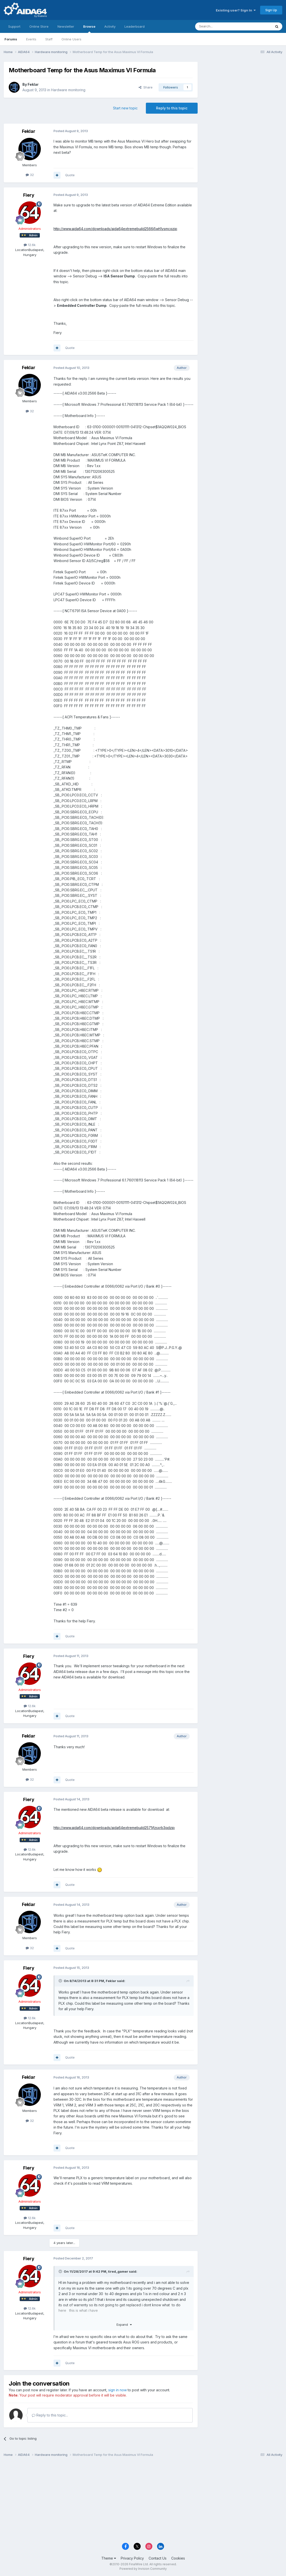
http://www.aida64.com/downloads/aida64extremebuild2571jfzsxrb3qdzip (114, 1828)
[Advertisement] (242, 95)
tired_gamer (118, 2271)
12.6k (30, 245)
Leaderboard (134, 26)
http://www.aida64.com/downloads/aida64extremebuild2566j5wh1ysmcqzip (115, 229)
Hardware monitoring (68, 90)
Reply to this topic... (50, 2415)
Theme (108, 2558)
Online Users (71, 39)
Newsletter (65, 26)
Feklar (33, 84)
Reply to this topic (171, 108)
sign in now (117, 2390)
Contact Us (158, 2558)
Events (31, 39)
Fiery (28, 195)
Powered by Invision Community (143, 2569)
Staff (49, 39)
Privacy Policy (132, 2558)
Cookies (178, 2558)
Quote (70, 175)
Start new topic (125, 108)
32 (30, 175)
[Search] (220, 26)
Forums (10, 39)
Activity (109, 26)
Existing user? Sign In (236, 10)
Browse (89, 28)
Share (146, 87)
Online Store (39, 26)
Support (14, 26)
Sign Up (271, 10)
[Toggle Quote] (60, 1981)
